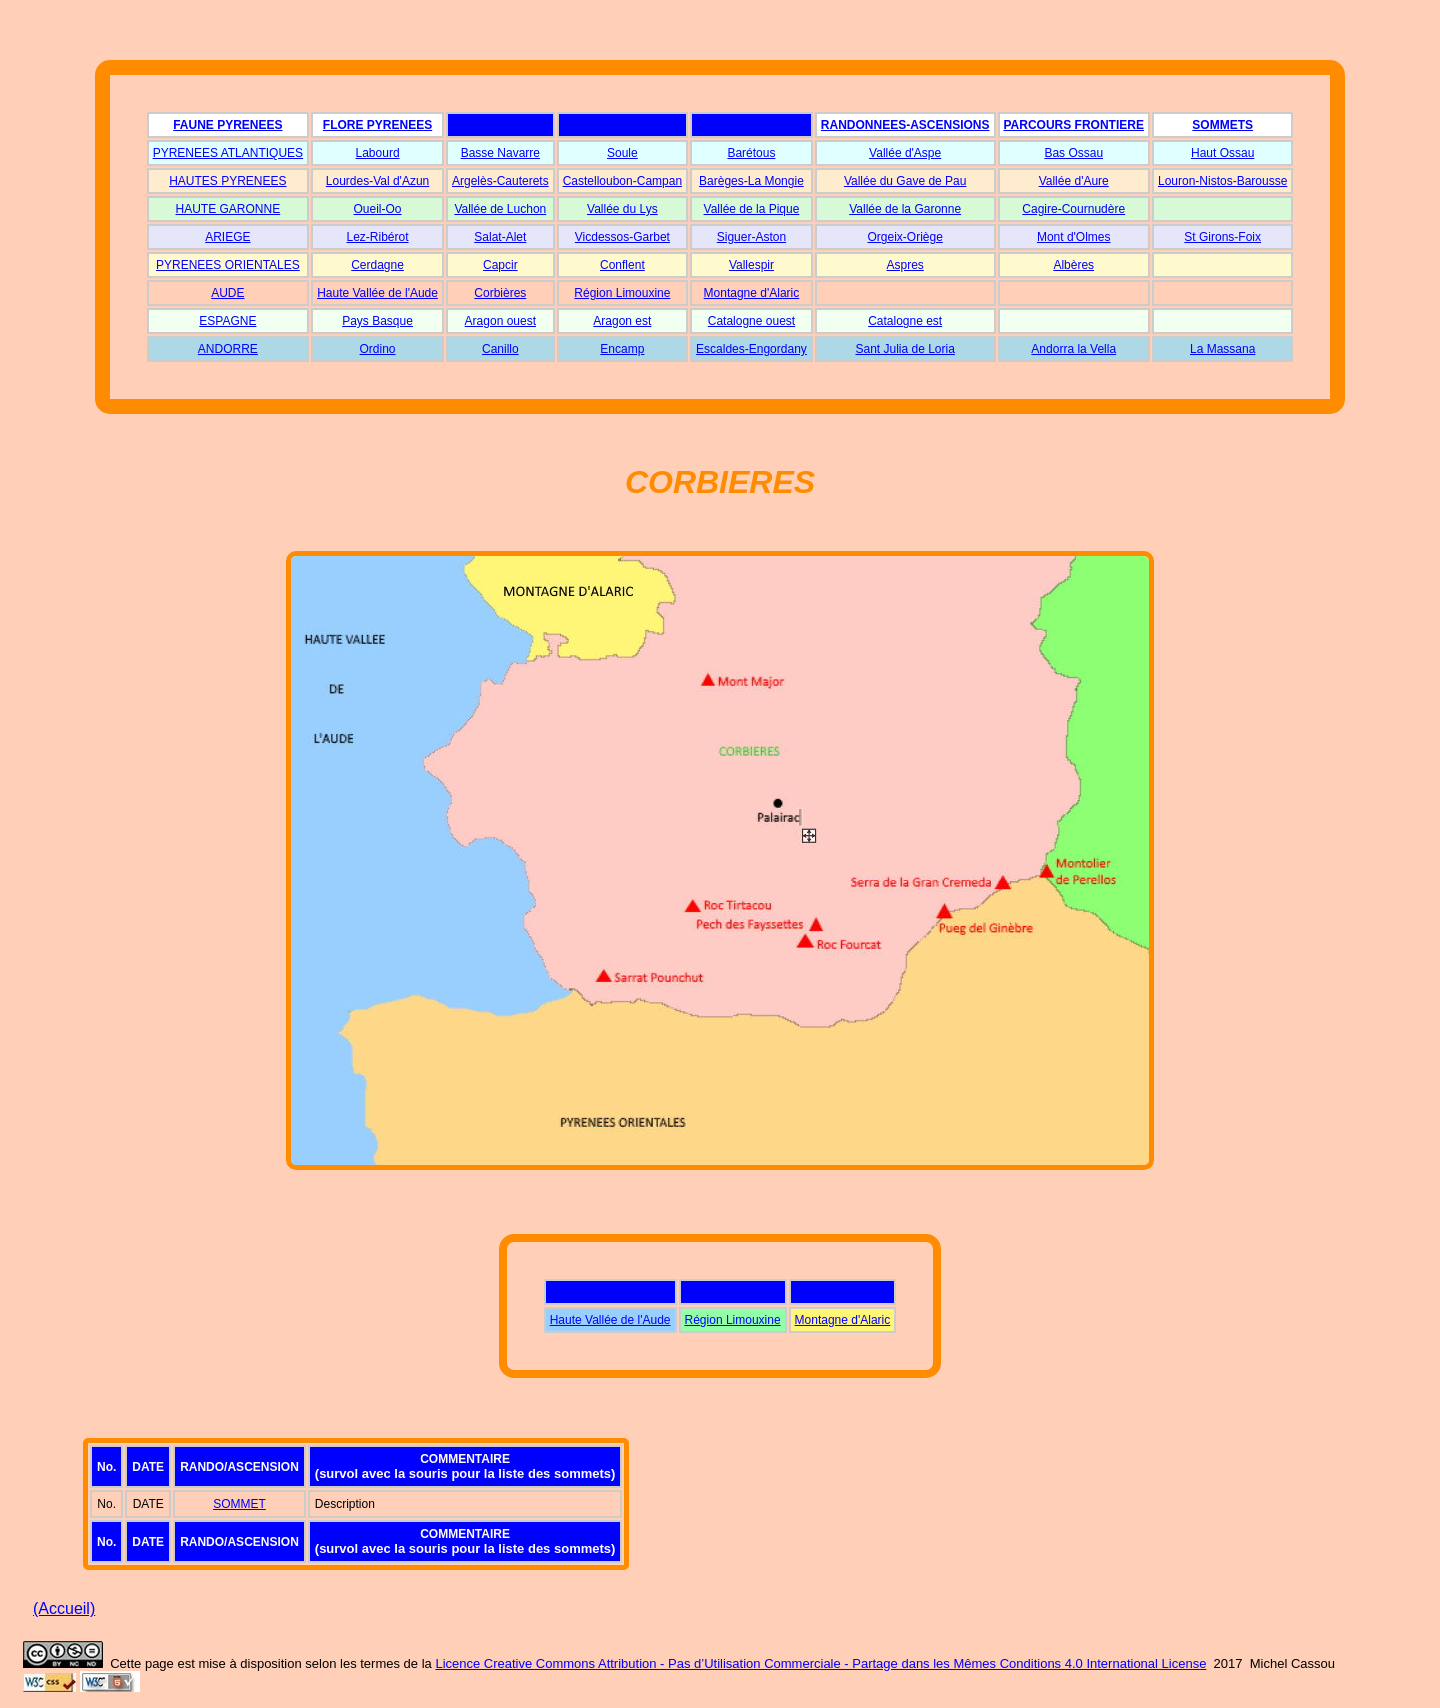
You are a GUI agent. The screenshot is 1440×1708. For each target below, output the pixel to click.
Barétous (751, 153)
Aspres (904, 265)
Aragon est (622, 321)
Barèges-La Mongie (751, 181)
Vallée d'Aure (1074, 181)
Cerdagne (377, 265)
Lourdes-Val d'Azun (377, 181)
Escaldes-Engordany (751, 349)
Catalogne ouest (751, 321)
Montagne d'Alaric (752, 293)
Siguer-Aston (751, 237)
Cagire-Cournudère (1073, 209)
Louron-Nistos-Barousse (1222, 181)
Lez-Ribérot (378, 237)
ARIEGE (227, 237)
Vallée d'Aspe (905, 153)
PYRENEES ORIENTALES (228, 265)
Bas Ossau (1073, 153)
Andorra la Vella (1073, 349)
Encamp (622, 349)
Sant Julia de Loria (904, 349)
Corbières (500, 293)
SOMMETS (1222, 125)
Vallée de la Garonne (905, 209)
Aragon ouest (500, 321)
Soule (622, 153)
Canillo (500, 349)
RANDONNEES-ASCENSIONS (905, 125)
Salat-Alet (500, 237)
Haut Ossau (1222, 153)
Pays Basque (377, 321)
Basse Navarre (500, 153)
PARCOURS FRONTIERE (1074, 125)
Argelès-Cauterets (500, 181)
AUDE (227, 293)
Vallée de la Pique (752, 209)
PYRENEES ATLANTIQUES (228, 153)
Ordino (378, 349)
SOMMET (239, 1504)
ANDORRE (228, 349)
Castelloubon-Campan (622, 181)
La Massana (1222, 349)
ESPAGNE (227, 321)
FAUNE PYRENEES (227, 125)
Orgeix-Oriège (904, 237)
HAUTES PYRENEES (227, 181)
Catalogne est (905, 321)
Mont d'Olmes (1074, 237)
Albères (1073, 265)
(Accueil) (64, 1608)
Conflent (622, 265)
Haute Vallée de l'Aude (377, 293)
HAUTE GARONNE (228, 209)
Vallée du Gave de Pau (905, 181)
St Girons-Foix (1222, 237)
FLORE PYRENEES (377, 125)
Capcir (500, 265)
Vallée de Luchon (500, 209)
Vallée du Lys (622, 209)
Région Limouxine (622, 293)
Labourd (378, 153)
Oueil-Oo (378, 209)
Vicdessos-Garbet (622, 237)
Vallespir (751, 265)
